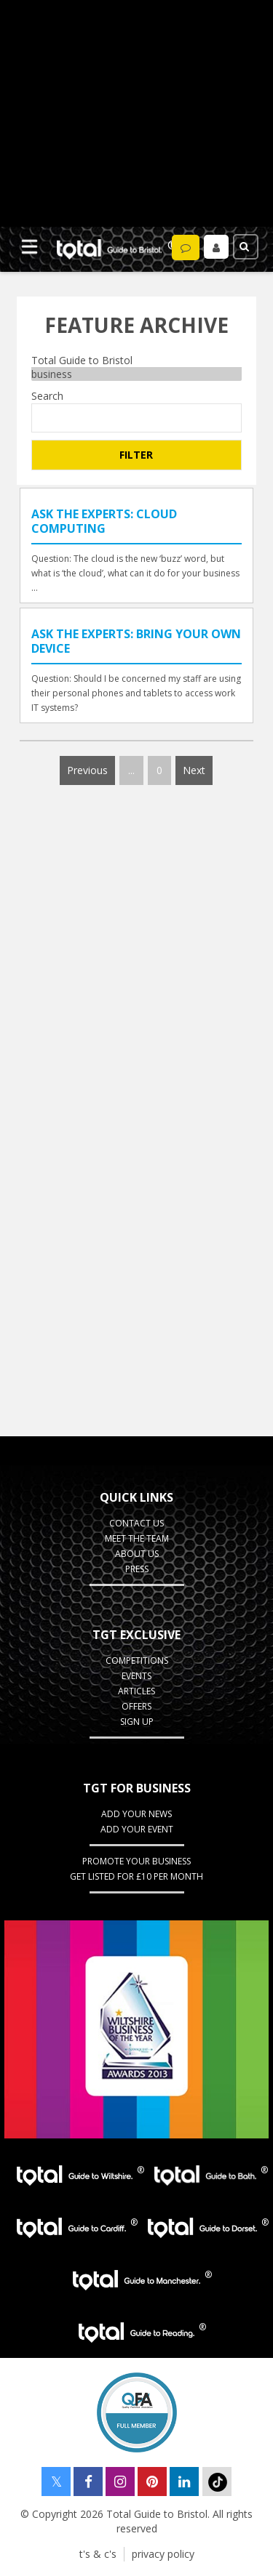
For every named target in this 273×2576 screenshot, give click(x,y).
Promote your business (136, 1861)
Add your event (136, 1829)
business (136, 374)
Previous (87, 770)
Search (47, 396)
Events (136, 1676)
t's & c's (97, 2554)
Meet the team (137, 1538)
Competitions (137, 1660)
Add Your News (136, 1814)
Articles (136, 1691)
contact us (136, 1523)
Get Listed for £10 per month (136, 1876)
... (131, 770)
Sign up (137, 1721)
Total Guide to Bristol (136, 360)
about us (137, 1553)
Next (194, 770)
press (137, 1569)
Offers (136, 1706)
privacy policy (163, 2554)
